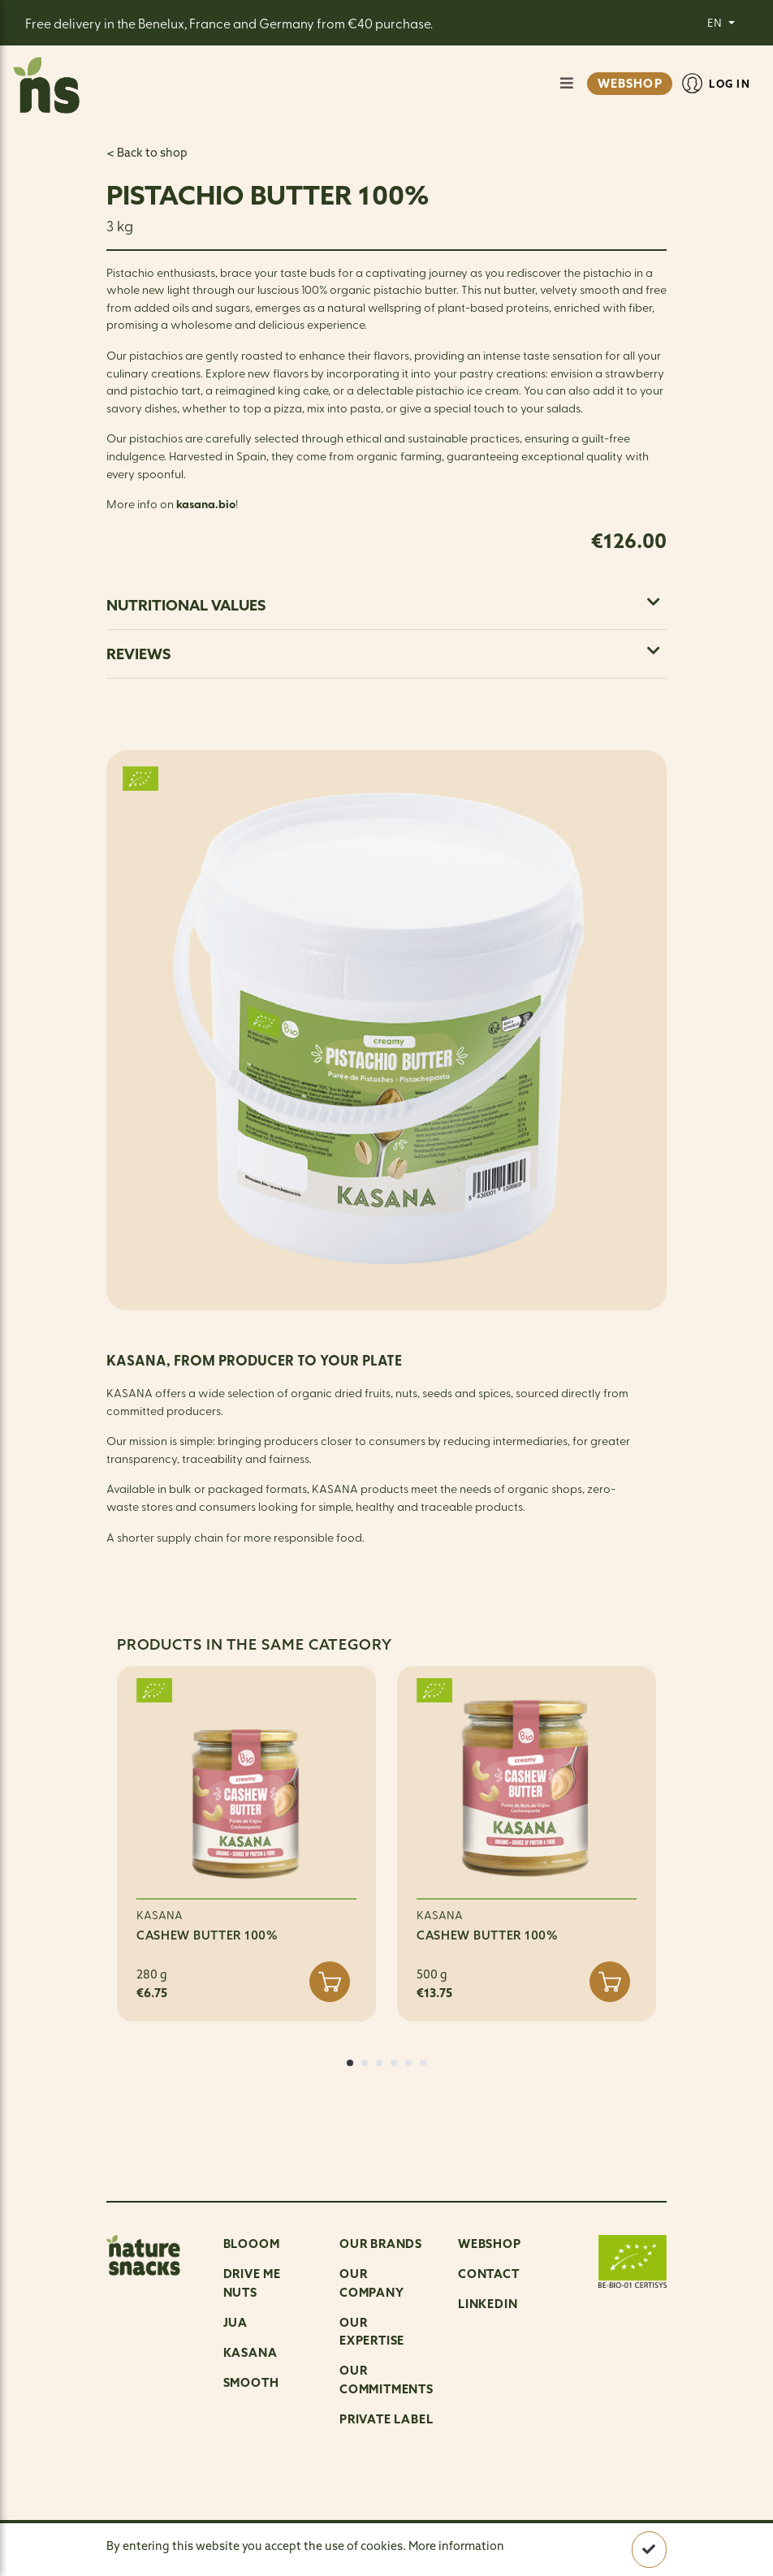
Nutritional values (383, 605)
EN (715, 22)
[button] (350, 2063)
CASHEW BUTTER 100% (207, 1935)
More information (456, 2546)
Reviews (383, 654)
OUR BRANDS (380, 2243)
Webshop (489, 2243)
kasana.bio (205, 503)
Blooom (251, 2243)
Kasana (250, 2352)
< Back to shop (147, 152)
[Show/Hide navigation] (567, 83)
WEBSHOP (630, 83)
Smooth (251, 2382)
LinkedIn (487, 2303)
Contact (489, 2273)
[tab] (386, 605)
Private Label (386, 2419)
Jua (235, 2322)
